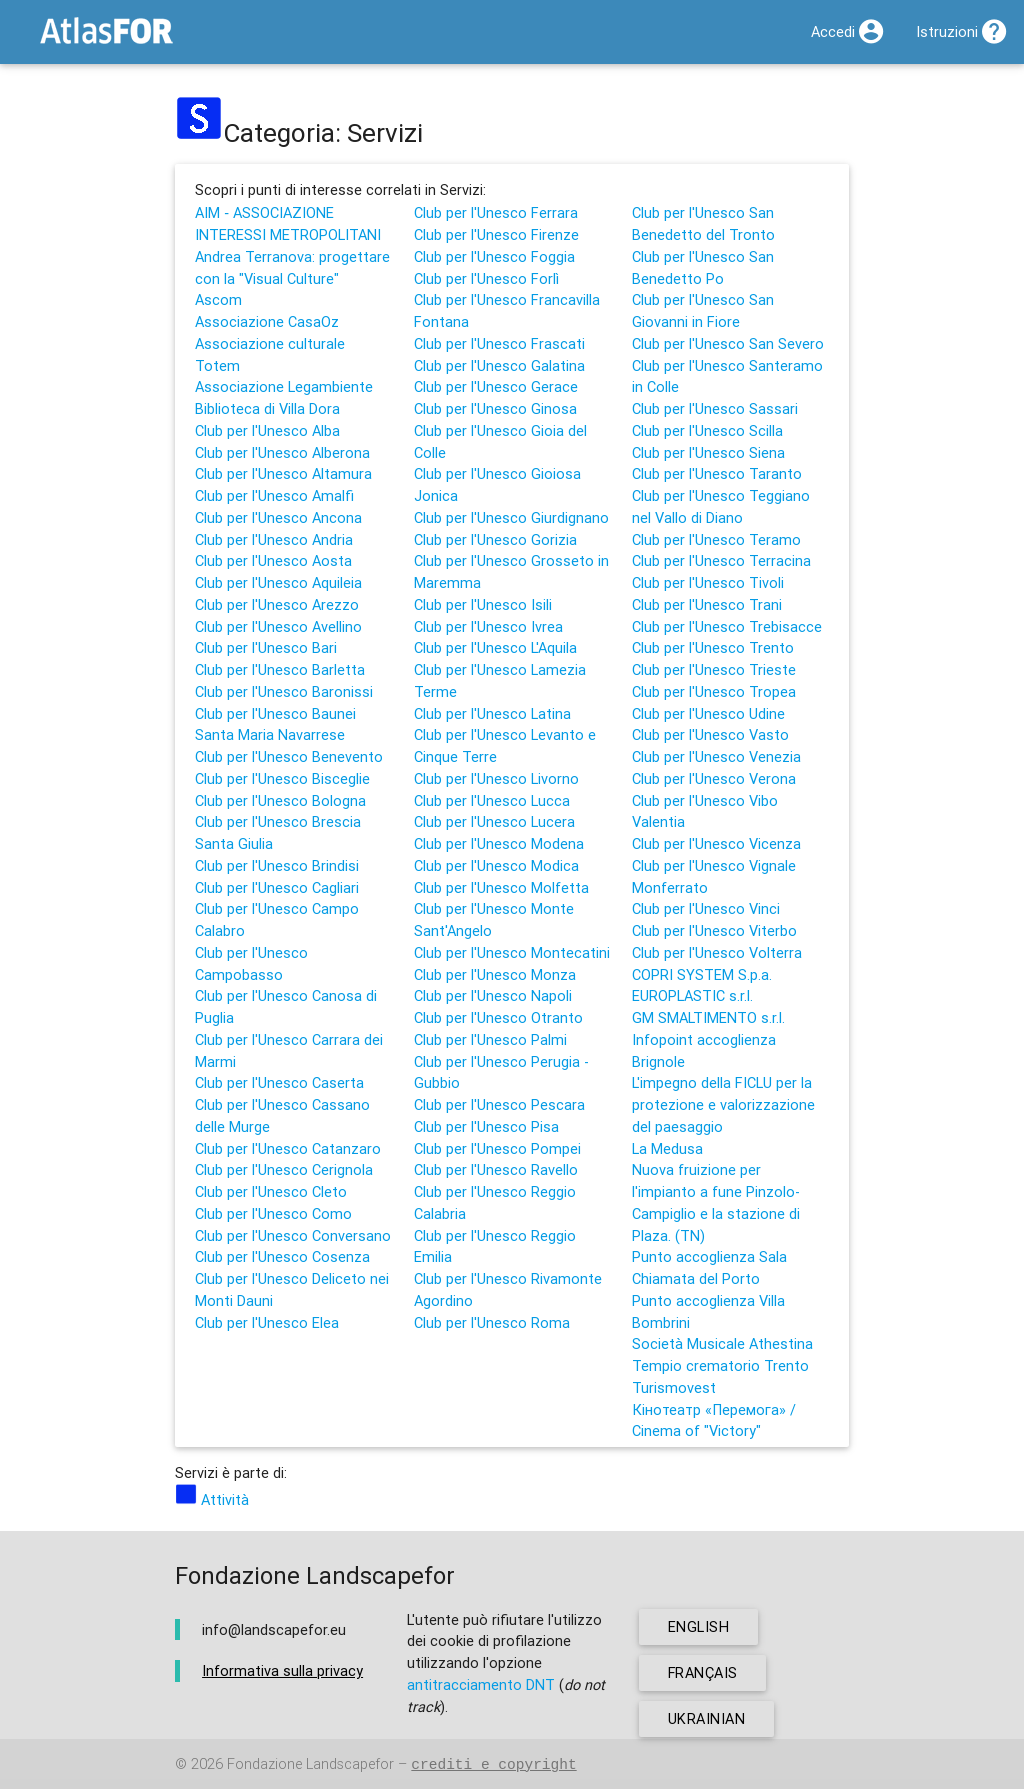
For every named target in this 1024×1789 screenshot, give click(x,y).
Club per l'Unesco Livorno (496, 778)
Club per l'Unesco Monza (495, 974)
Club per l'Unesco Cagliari (277, 887)
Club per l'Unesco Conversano (293, 1235)
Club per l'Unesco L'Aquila (495, 647)
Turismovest (674, 1387)
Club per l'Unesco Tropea (714, 691)
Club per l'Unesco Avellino (278, 626)
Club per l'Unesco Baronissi (284, 691)
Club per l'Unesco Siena (708, 452)
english (699, 1626)
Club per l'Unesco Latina (492, 713)
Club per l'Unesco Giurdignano (511, 517)
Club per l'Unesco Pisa (486, 1126)
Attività (212, 1499)
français (703, 1672)
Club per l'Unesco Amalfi (274, 495)
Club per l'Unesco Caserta (279, 1082)
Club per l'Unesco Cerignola (284, 1169)
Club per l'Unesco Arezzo (277, 604)
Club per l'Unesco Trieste (714, 669)
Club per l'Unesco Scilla (707, 430)
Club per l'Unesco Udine (708, 713)
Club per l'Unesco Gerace (496, 386)
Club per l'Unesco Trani (707, 604)
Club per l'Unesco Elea (267, 1322)
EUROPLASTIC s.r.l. (692, 995)
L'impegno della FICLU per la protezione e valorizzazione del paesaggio (723, 1104)
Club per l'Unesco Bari (266, 647)
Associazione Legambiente (284, 386)
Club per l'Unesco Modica (496, 865)
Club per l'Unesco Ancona (278, 517)
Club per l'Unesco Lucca (492, 800)
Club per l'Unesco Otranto (498, 1017)
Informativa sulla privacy (282, 1670)
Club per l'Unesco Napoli (493, 995)
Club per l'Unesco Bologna (280, 800)
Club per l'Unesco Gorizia (495, 539)
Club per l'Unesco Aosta (273, 560)
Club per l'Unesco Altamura (283, 473)
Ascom (218, 299)
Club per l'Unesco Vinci (706, 908)
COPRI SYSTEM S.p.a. (702, 974)
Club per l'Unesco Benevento (289, 756)
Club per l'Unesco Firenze (496, 234)
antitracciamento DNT (481, 1684)
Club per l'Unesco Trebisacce (727, 626)
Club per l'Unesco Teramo (716, 539)
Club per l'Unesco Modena (499, 843)
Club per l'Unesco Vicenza (716, 843)
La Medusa (667, 1148)
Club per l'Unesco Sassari (715, 408)
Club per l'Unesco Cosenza (282, 1256)
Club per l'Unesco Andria (274, 539)
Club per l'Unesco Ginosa (495, 408)
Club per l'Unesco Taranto (717, 473)
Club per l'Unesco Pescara (499, 1104)
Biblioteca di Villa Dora (267, 408)
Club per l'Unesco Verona (714, 778)
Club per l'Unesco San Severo (728, 343)
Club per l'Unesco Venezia (716, 756)
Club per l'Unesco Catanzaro (288, 1148)
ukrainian (707, 1718)
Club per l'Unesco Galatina (499, 365)
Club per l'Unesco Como (273, 1213)
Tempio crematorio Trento (720, 1365)
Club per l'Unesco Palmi (490, 1039)
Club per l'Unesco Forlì (486, 278)
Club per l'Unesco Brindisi (277, 865)
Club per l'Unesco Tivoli (708, 582)
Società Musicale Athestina (722, 1343)
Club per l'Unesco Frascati (499, 343)
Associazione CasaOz (267, 321)
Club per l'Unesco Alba (267, 430)
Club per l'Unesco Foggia (494, 256)
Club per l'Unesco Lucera (494, 821)
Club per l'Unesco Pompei (497, 1148)
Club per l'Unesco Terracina (721, 560)
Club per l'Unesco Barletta (280, 669)
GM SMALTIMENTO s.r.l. (708, 1017)
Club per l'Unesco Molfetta (501, 887)
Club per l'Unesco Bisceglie (282, 778)
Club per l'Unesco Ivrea (488, 626)
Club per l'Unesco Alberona (282, 452)
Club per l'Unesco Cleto (271, 1191)
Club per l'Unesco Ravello (496, 1169)
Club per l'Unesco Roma (492, 1322)
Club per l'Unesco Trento (713, 647)
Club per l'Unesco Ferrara (496, 212)
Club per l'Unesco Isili (483, 604)
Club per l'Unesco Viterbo (714, 930)
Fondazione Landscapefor (310, 1764)
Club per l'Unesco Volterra (717, 952)
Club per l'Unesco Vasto (710, 734)
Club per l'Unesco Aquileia (278, 582)
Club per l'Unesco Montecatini (512, 952)
